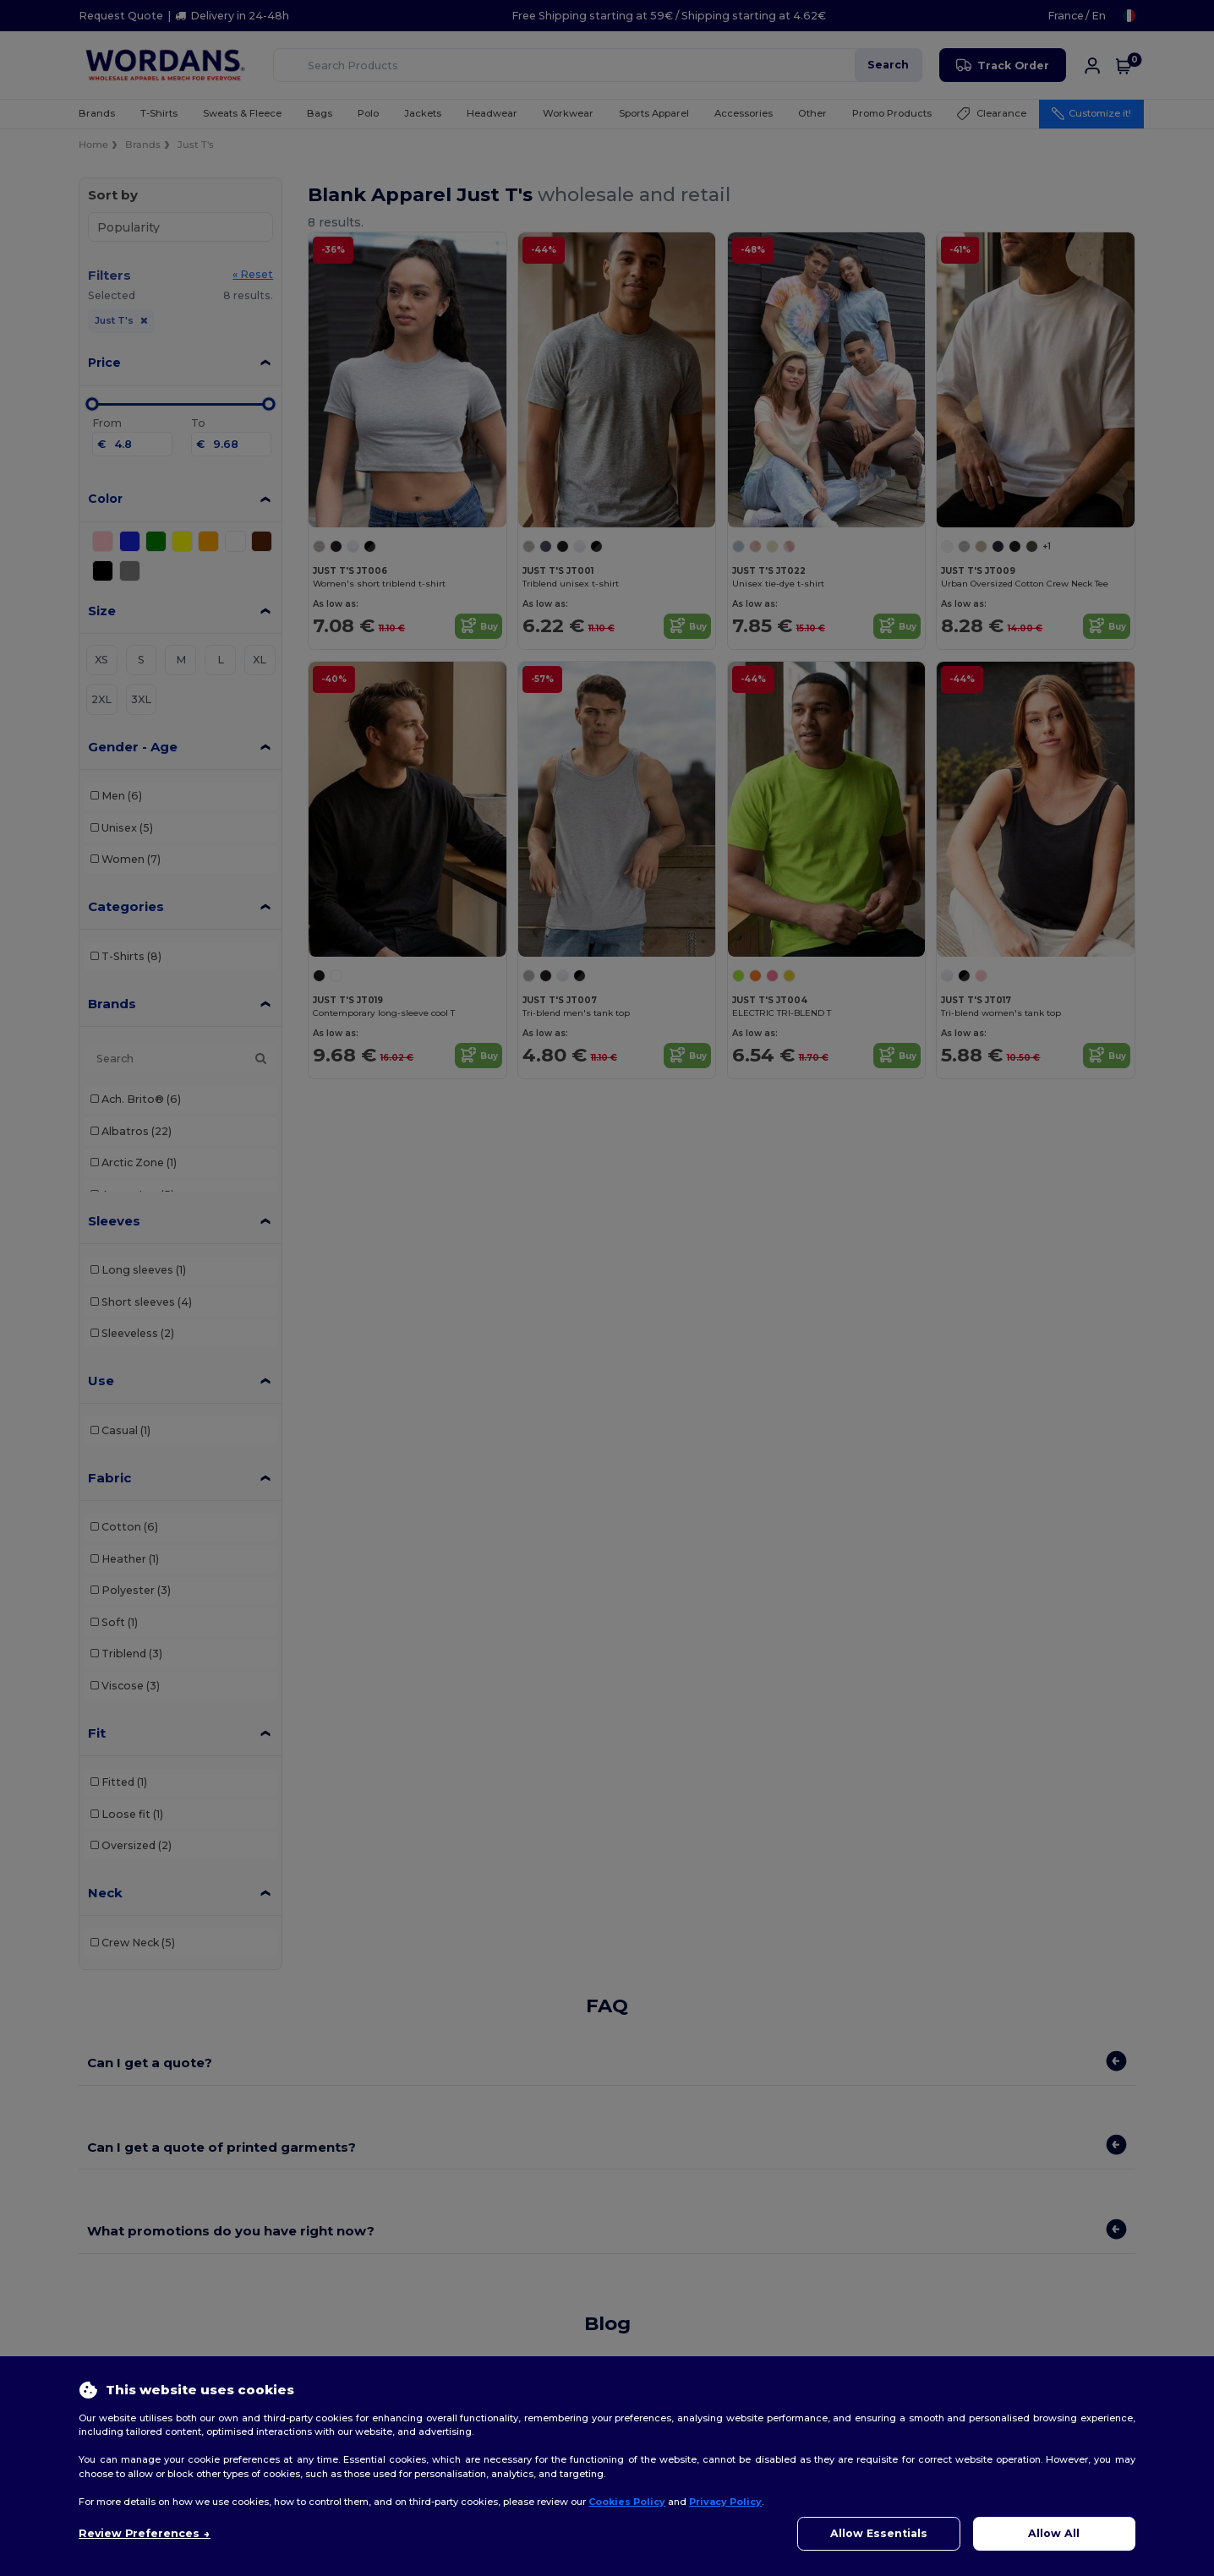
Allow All (1054, 2533)
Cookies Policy (626, 2502)
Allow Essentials (878, 2533)
